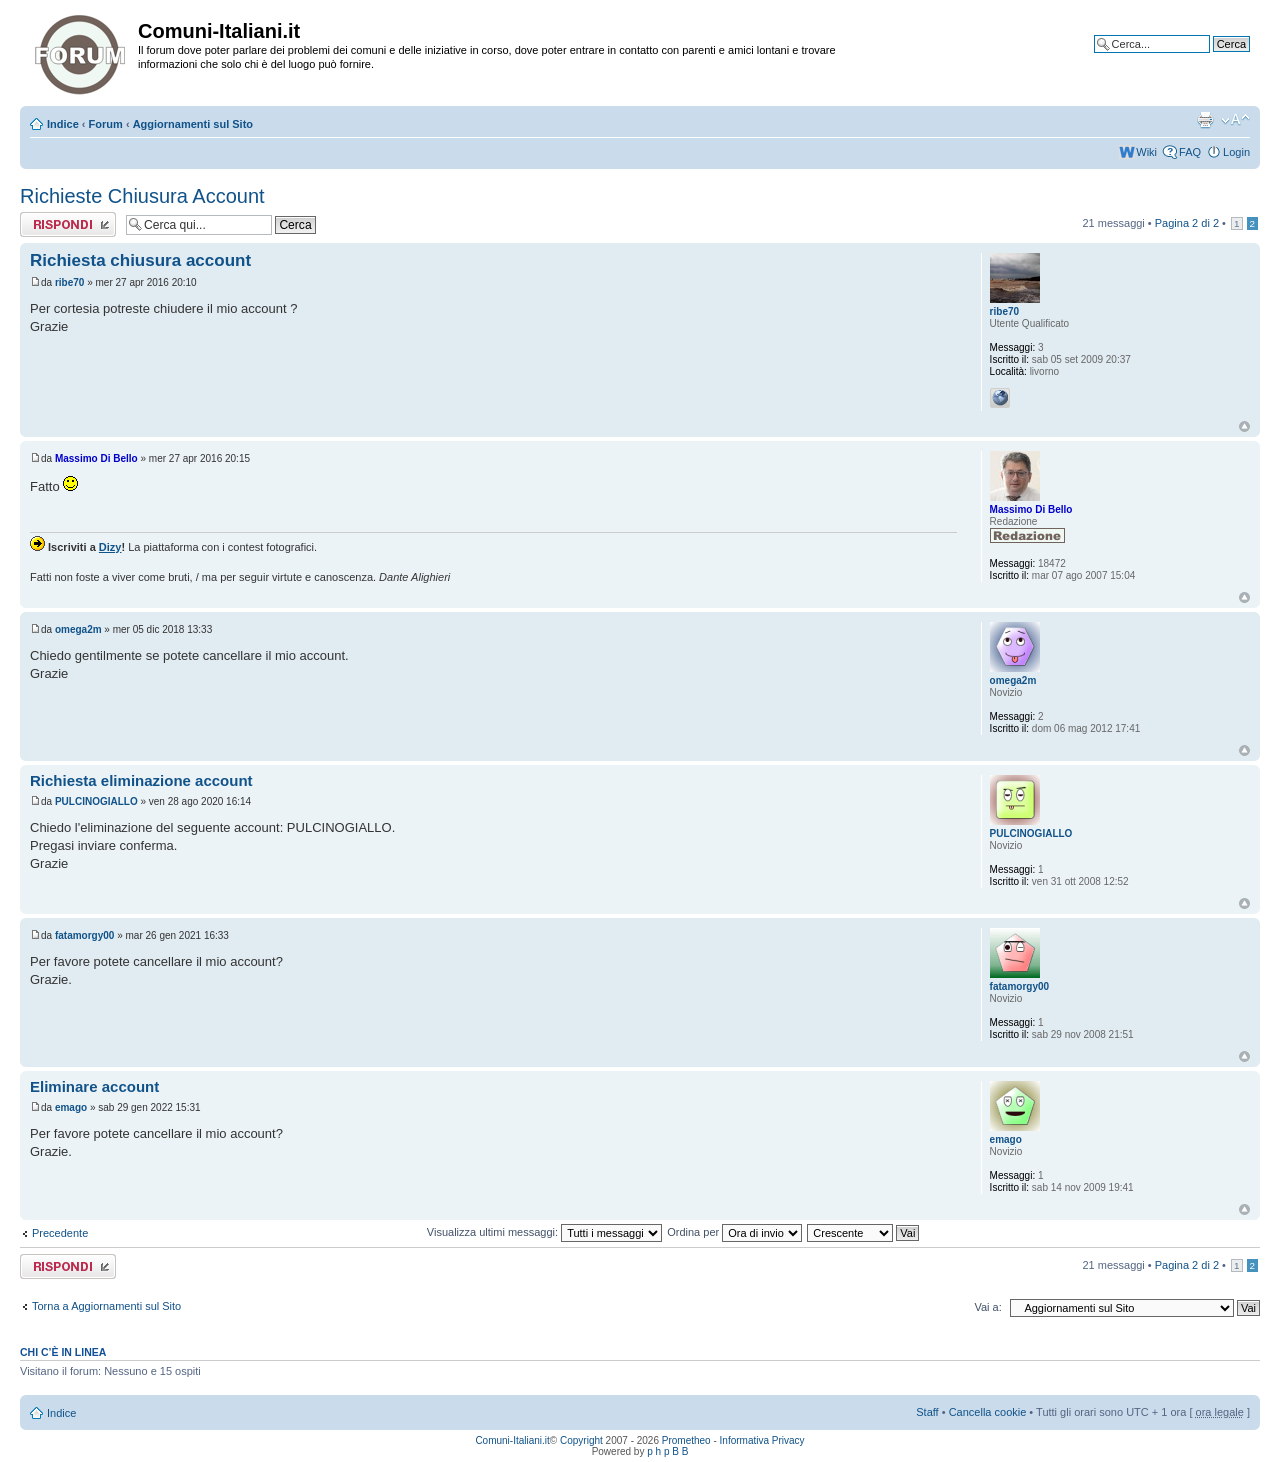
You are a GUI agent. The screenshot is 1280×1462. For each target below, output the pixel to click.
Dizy (110, 547)
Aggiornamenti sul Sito (193, 124)
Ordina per (734, 1232)
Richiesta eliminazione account (141, 780)
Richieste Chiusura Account (142, 196)
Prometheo (686, 1440)
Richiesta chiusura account (140, 260)
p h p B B (667, 1451)
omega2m (78, 629)
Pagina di (1187, 223)
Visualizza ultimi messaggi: (544, 1232)
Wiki (1146, 152)
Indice (63, 124)
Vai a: (987, 1307)
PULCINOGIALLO (96, 801)
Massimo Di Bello (96, 458)
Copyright (581, 1440)
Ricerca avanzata (1207, 59)
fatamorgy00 (84, 935)
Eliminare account (94, 1086)
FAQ (1190, 152)
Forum (106, 124)
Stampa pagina (1205, 120)
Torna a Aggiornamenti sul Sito (106, 1306)
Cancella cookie (988, 1412)
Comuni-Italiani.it (512, 1440)
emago (71, 1107)
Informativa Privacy (762, 1440)
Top (1244, 426)
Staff (927, 1412)
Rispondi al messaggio (68, 224)
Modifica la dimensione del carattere (1235, 120)
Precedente (60, 1233)
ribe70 (69, 282)
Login (1236, 152)
